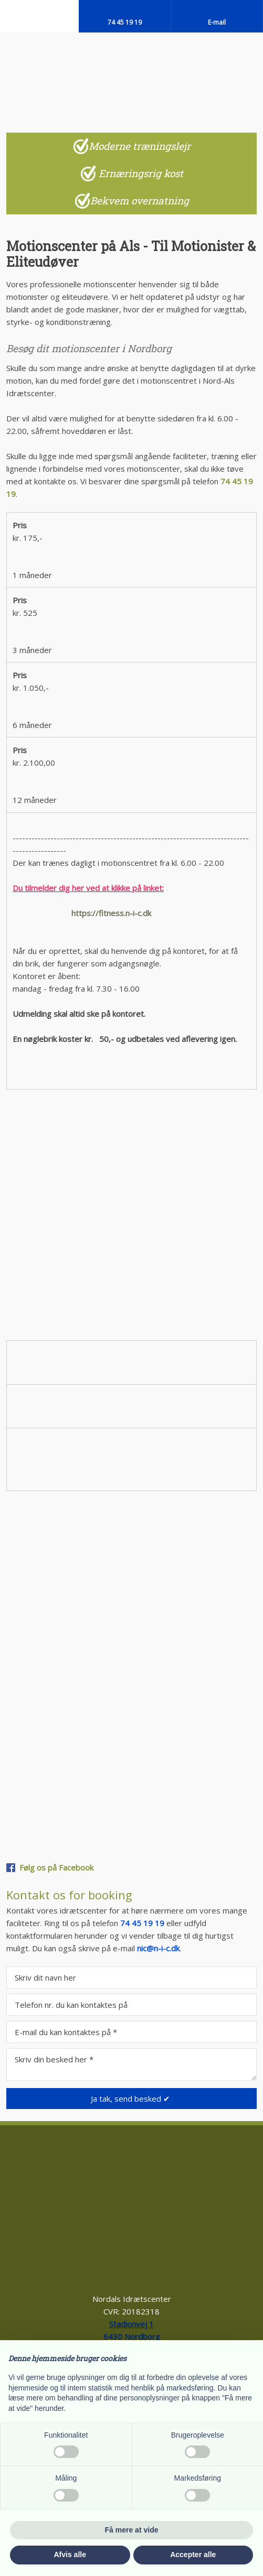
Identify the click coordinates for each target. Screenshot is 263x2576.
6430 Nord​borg (131, 2336)
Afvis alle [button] (70, 2554)
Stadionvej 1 (131, 2324)
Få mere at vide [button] (132, 2530)
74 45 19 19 (142, 1923)
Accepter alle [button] (193, 2554)
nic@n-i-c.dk (158, 1948)
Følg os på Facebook (56, 1867)
